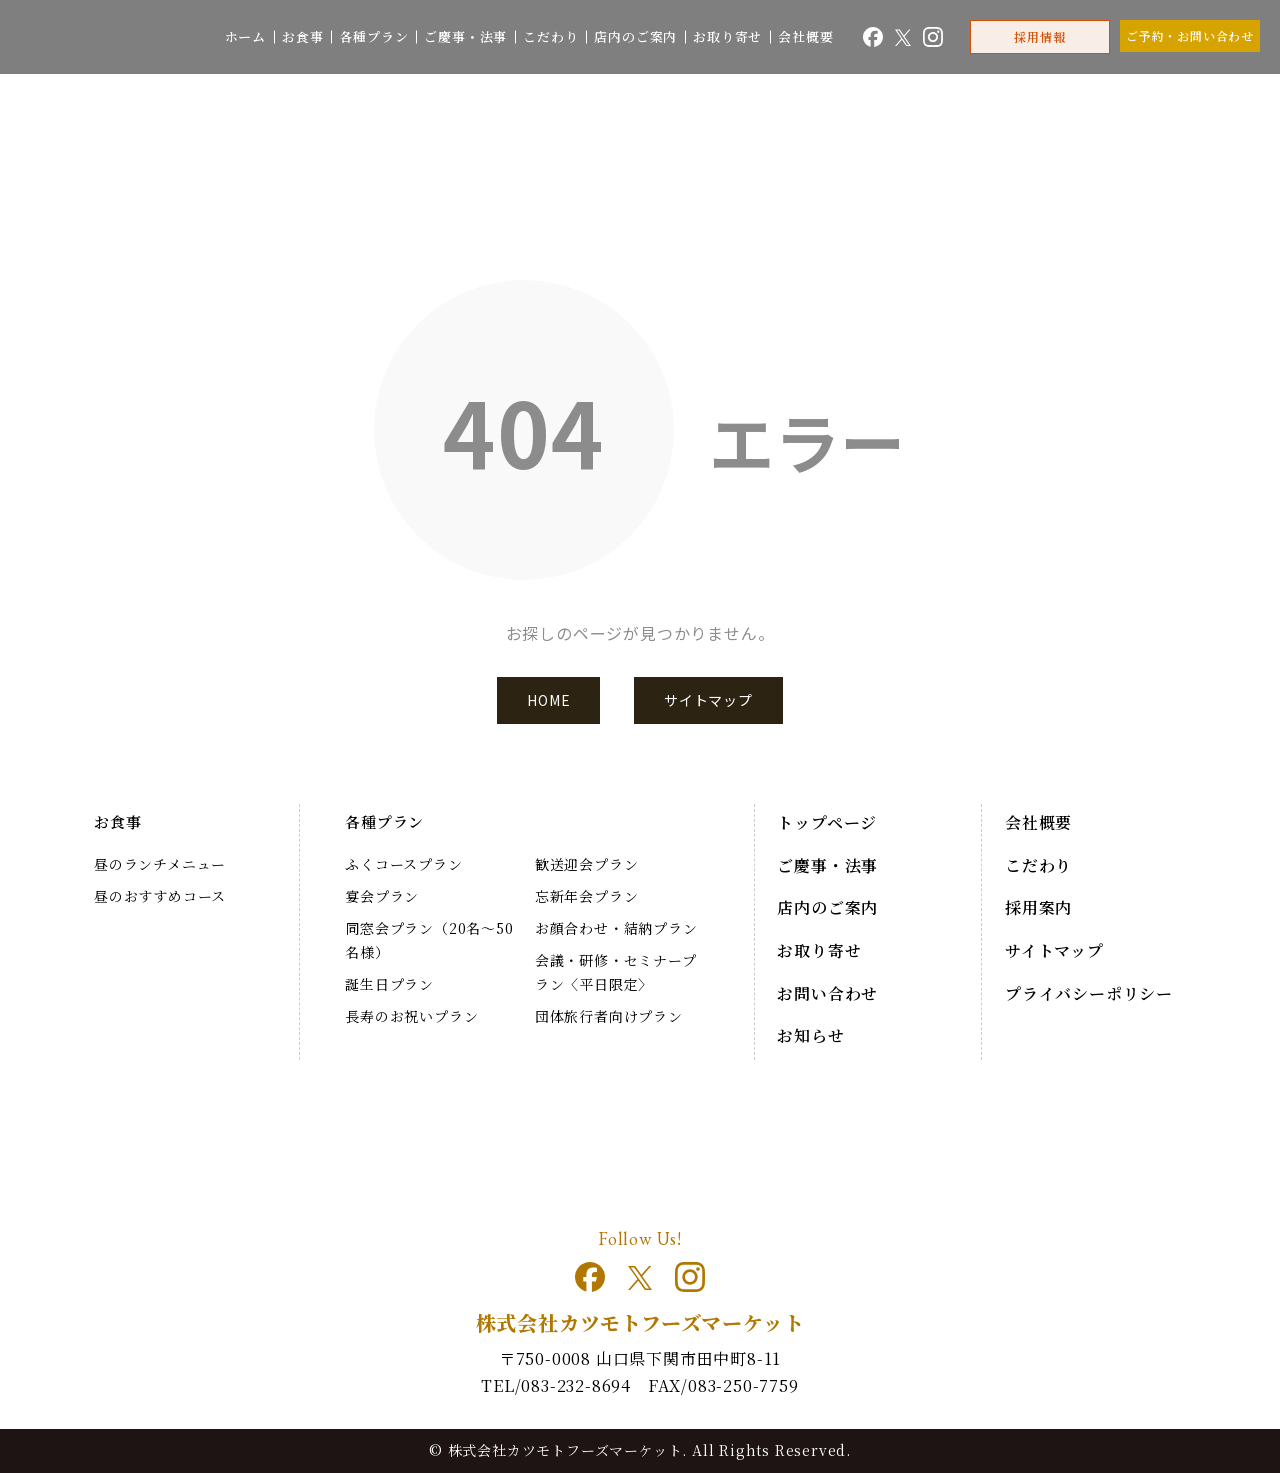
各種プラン (373, 36)
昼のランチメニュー (160, 864)
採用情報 (1039, 36)
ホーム (245, 36)
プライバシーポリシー (1089, 993)
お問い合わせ (827, 993)
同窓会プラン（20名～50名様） (429, 940)
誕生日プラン (389, 984)
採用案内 (1038, 907)
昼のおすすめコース (160, 896)
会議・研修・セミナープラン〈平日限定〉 (616, 972)
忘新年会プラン (587, 896)
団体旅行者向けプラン (609, 1016)
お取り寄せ (727, 36)
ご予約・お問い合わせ (1190, 35)
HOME (548, 700)
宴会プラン (382, 896)
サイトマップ (708, 700)
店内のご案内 (635, 36)
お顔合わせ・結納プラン (616, 928)
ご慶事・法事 (465, 36)
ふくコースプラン (403, 864)
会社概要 (805, 36)
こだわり (550, 36)
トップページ (827, 822)
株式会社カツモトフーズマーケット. (568, 1450)
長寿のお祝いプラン (411, 1016)
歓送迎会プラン (587, 864)
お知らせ (810, 1035)
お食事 (302, 36)
